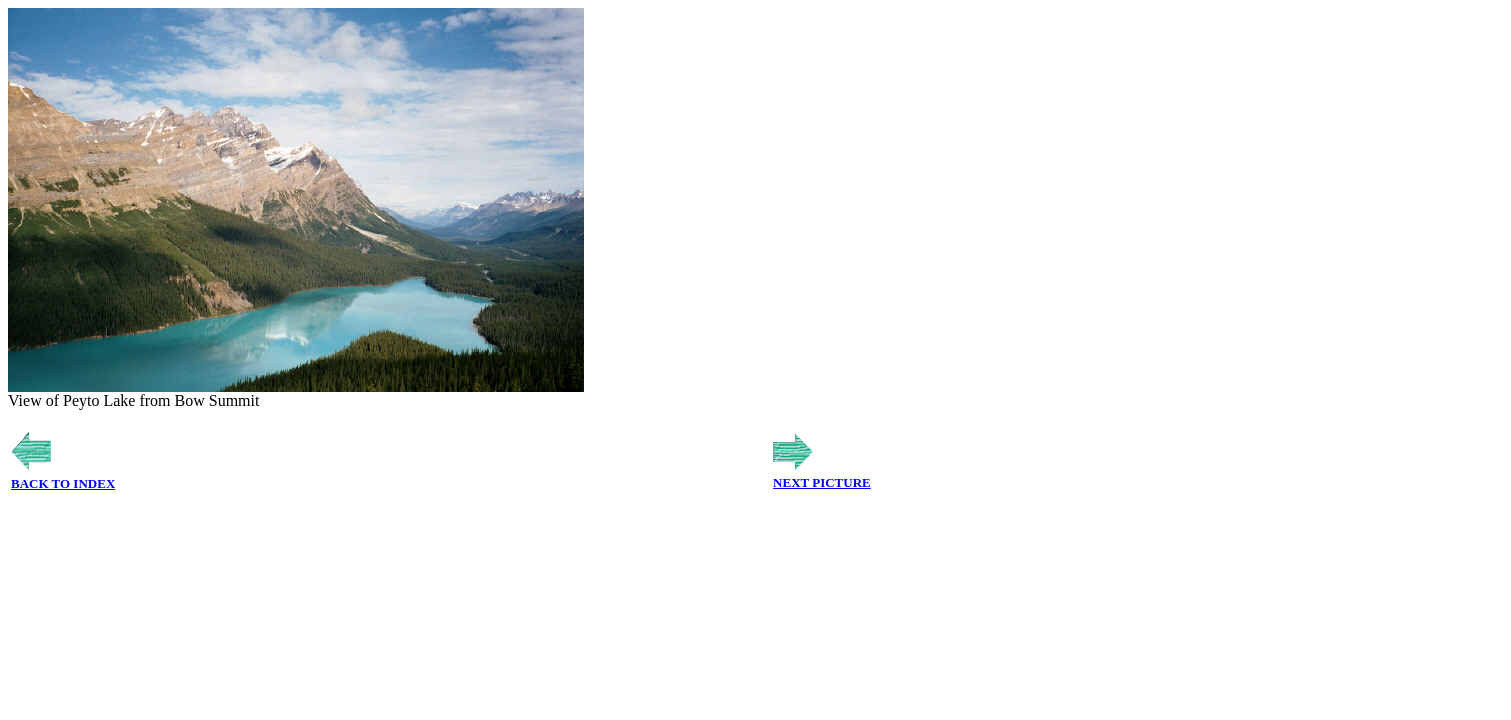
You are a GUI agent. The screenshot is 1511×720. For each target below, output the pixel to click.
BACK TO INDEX (63, 483)
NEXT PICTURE (822, 482)
